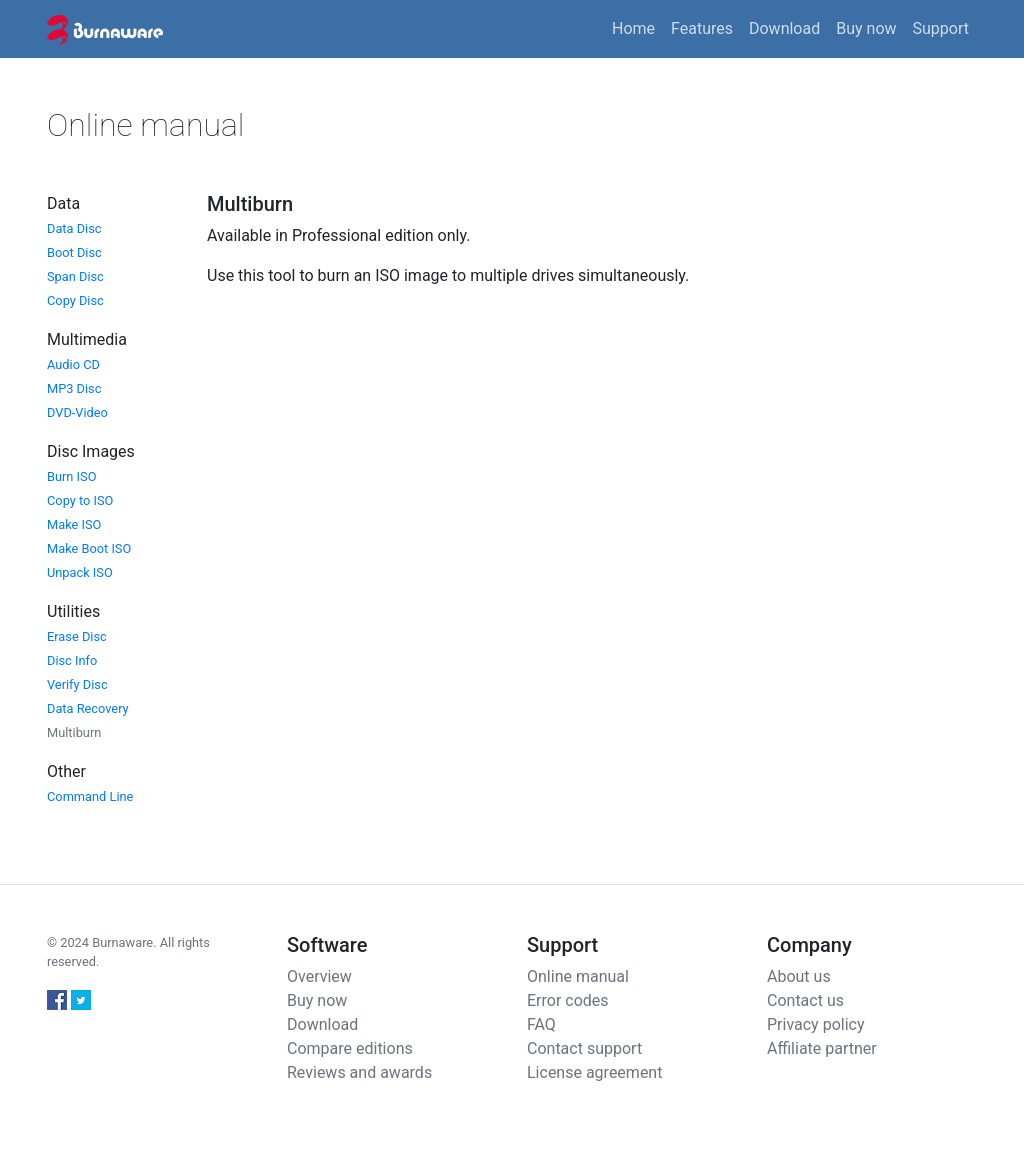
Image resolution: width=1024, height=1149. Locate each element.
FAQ (541, 1024)
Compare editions (350, 1048)
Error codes (568, 1000)
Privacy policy (816, 1024)
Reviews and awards (359, 1072)
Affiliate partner (822, 1048)
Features (702, 28)
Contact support (584, 1048)
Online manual (578, 976)
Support (941, 28)
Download (784, 28)
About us (799, 976)
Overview (319, 976)
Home (633, 28)
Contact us (805, 1000)
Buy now (866, 28)
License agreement (594, 1072)
